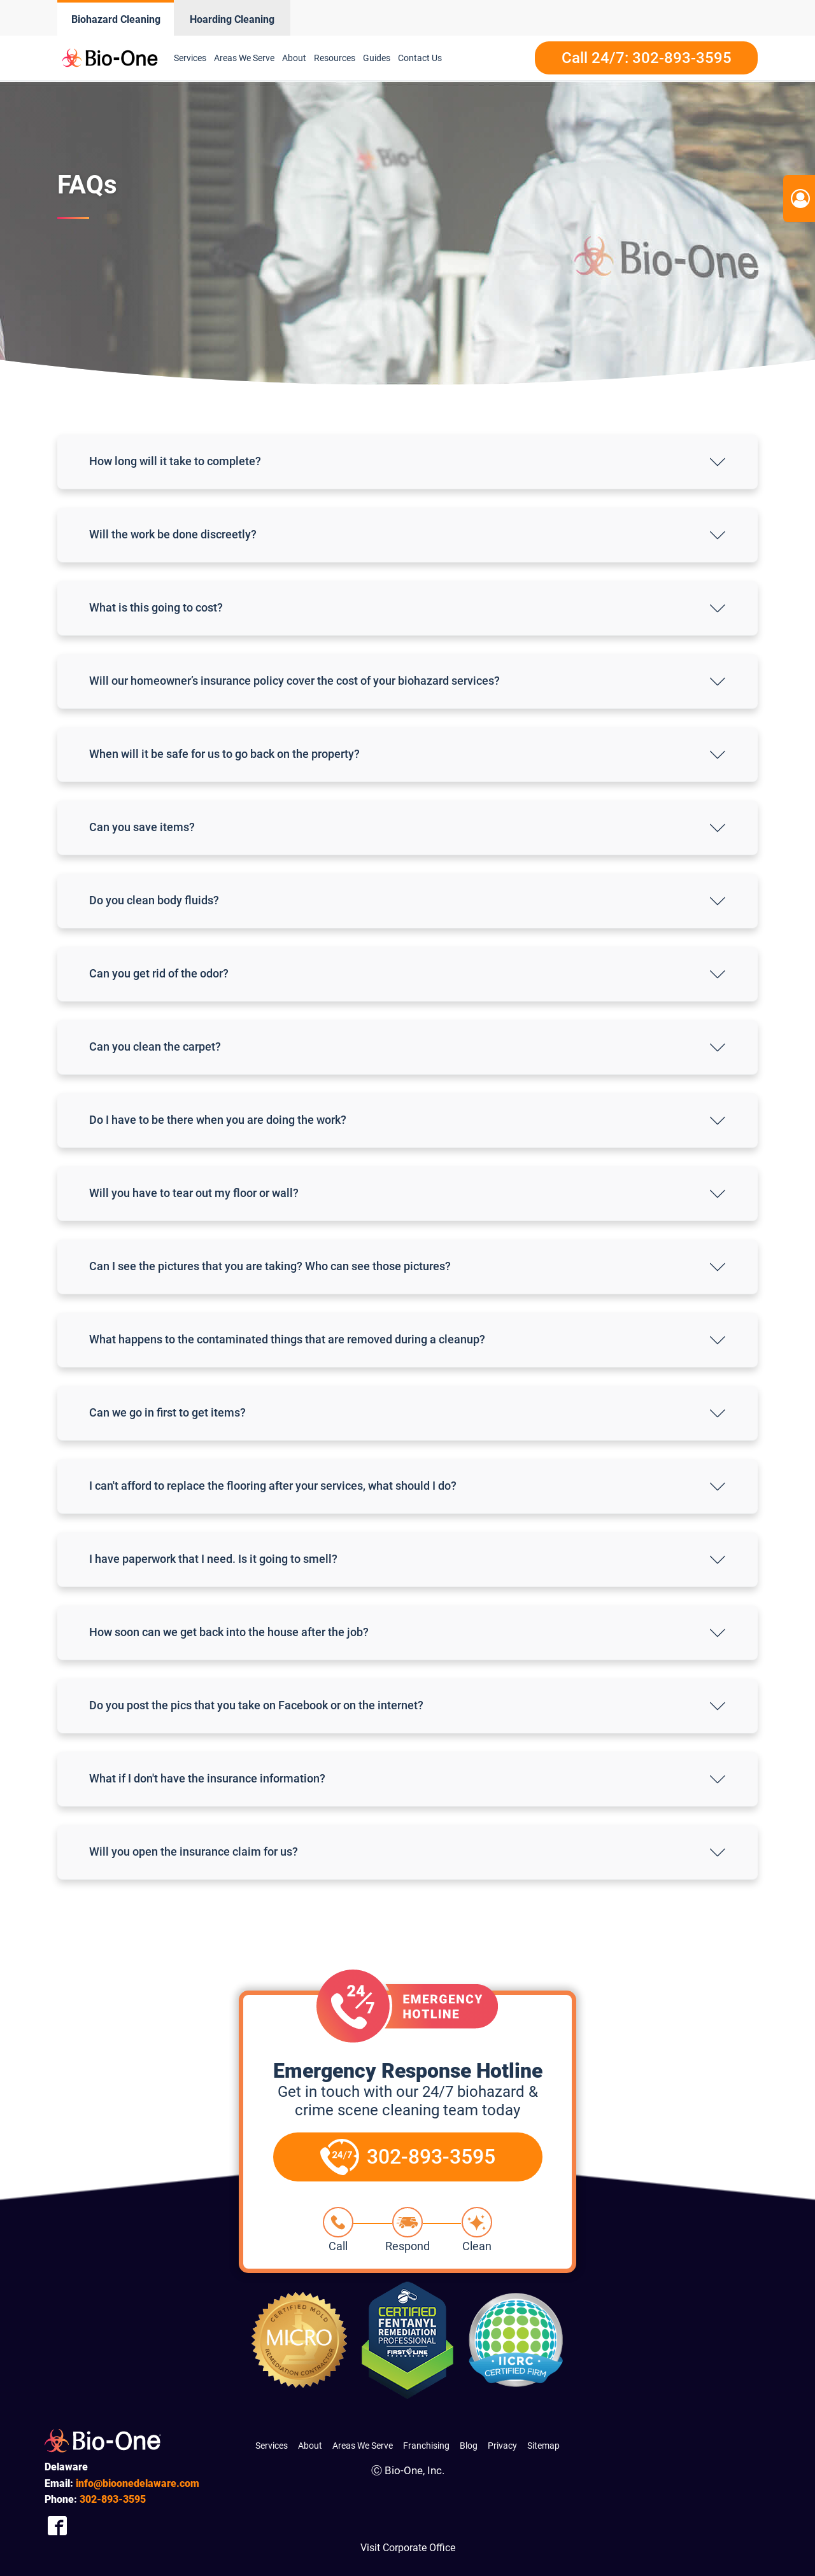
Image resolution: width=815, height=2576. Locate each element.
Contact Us (420, 58)
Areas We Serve (244, 58)
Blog (469, 2445)
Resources (334, 58)
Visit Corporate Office (407, 2548)
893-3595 (113, 2499)
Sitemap (543, 2445)
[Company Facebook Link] (57, 2526)
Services (190, 58)
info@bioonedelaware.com (137, 2483)
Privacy (502, 2445)
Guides (376, 58)
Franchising (426, 2445)
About (294, 58)
